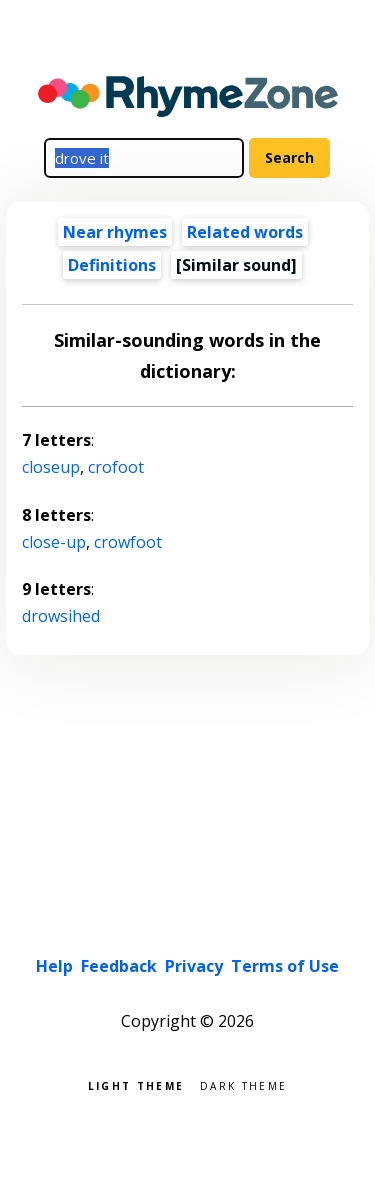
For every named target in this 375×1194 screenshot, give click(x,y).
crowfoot (128, 542)
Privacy (194, 966)
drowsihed (61, 616)
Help (54, 966)
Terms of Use (285, 966)
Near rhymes (115, 232)
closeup (51, 467)
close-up (54, 542)
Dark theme (243, 1084)
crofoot (116, 467)
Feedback (119, 966)
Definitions (112, 265)
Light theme (136, 1084)
